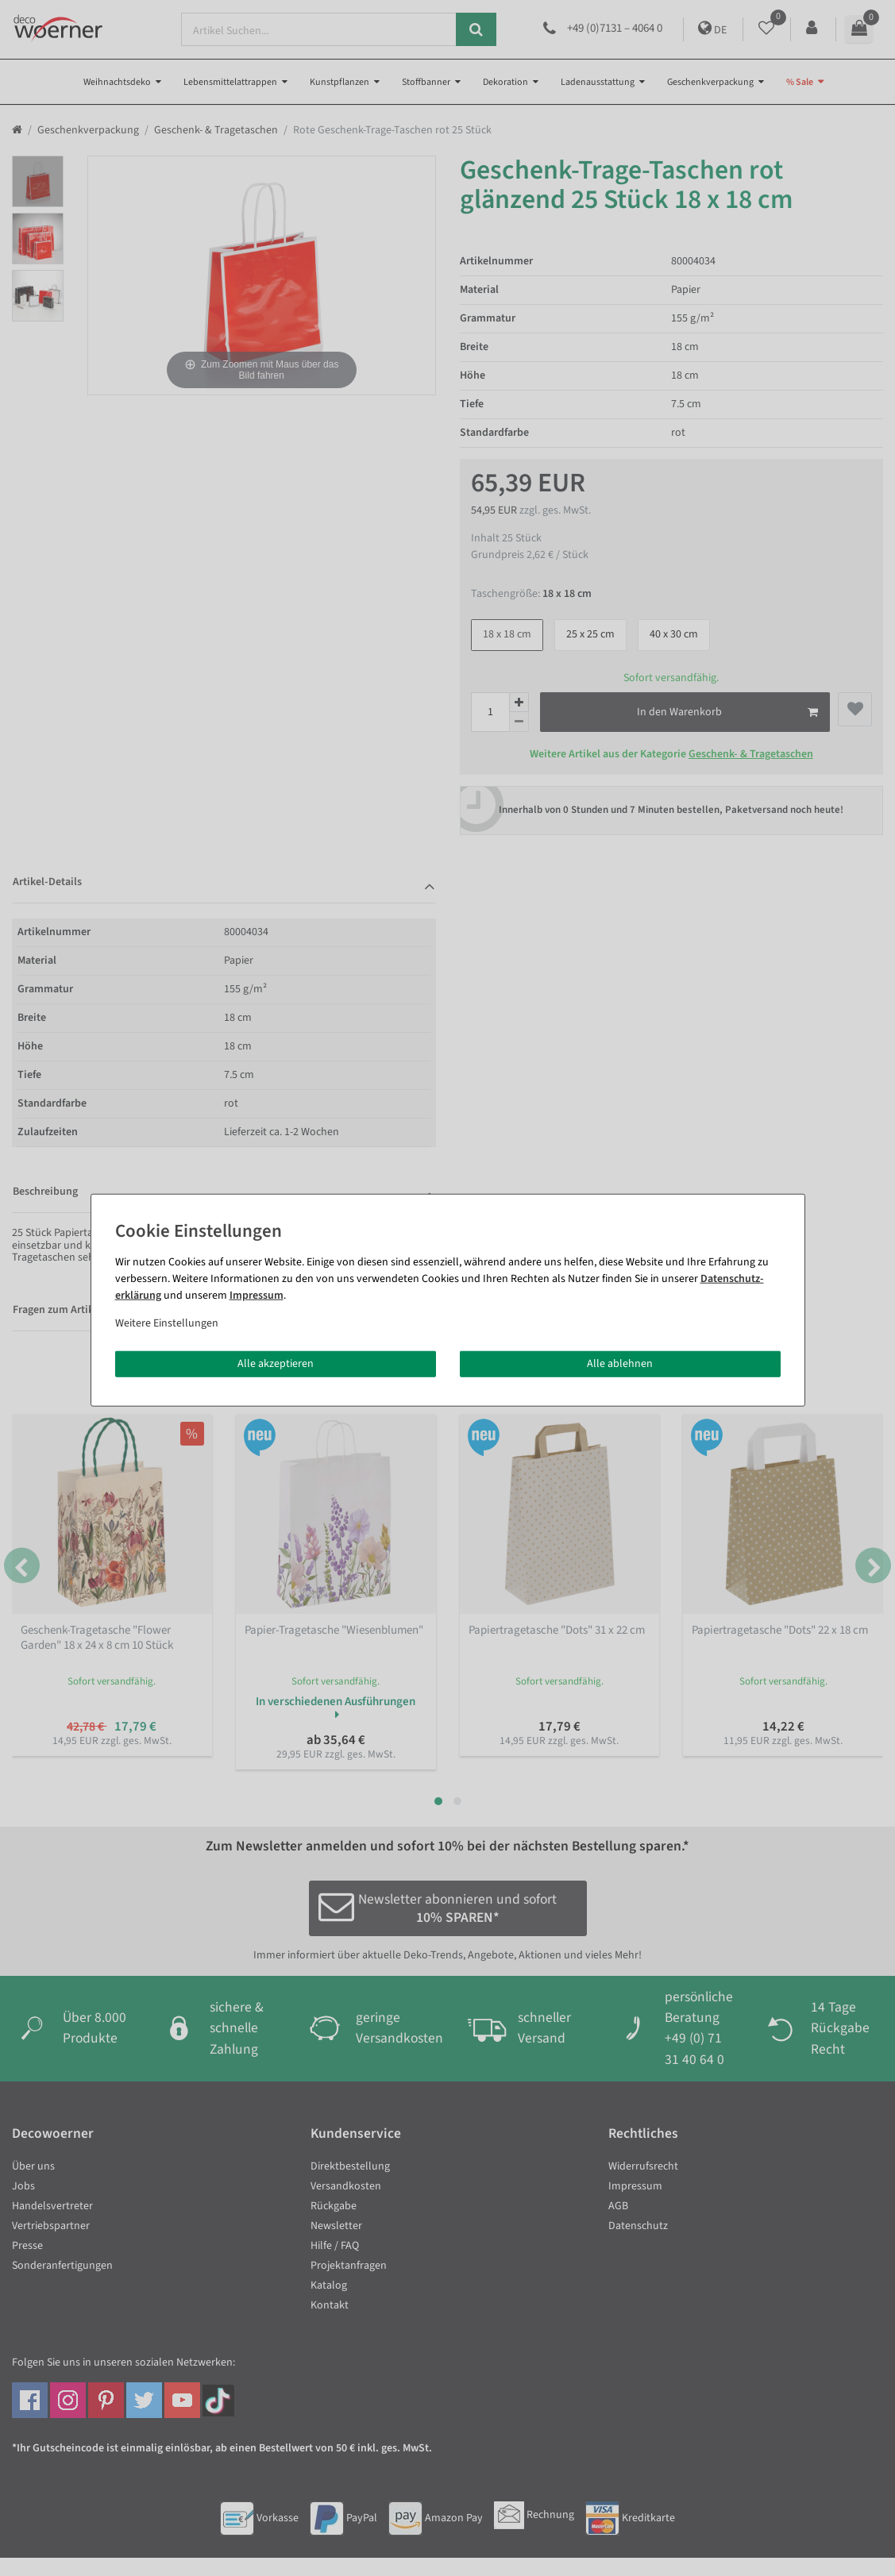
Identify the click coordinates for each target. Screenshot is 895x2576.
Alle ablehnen (620, 1363)
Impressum (257, 1295)
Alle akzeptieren (275, 1363)
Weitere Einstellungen (166, 1322)
